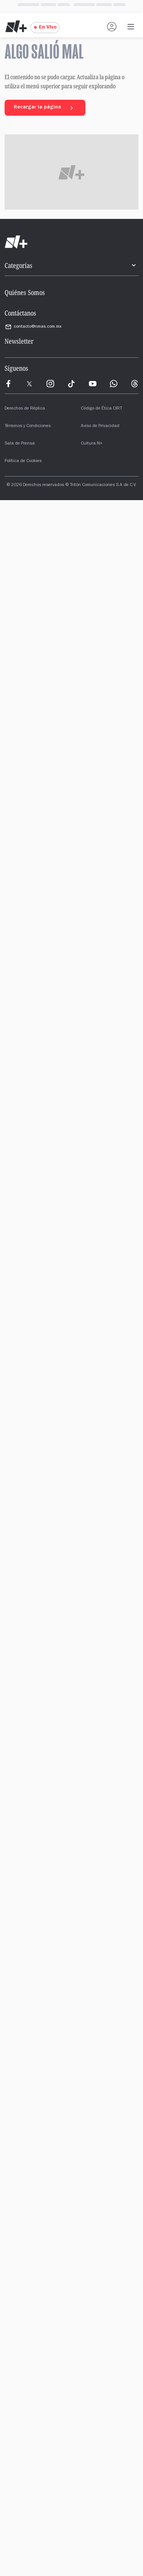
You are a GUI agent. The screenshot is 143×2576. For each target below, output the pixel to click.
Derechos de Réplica (25, 408)
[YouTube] (92, 383)
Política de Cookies (23, 461)
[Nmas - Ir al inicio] (16, 26)
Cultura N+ (92, 444)
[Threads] (134, 383)
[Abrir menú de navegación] (130, 26)
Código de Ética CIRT (101, 408)
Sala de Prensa (20, 444)
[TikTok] (71, 383)
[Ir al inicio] (71, 242)
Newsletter (19, 341)
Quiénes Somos (25, 292)
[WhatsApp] (113, 383)
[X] (29, 383)
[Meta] (8, 383)
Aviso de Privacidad (100, 426)
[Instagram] (50, 383)
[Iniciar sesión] (112, 27)
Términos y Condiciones (28, 426)
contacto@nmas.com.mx (33, 327)
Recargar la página (45, 108)
